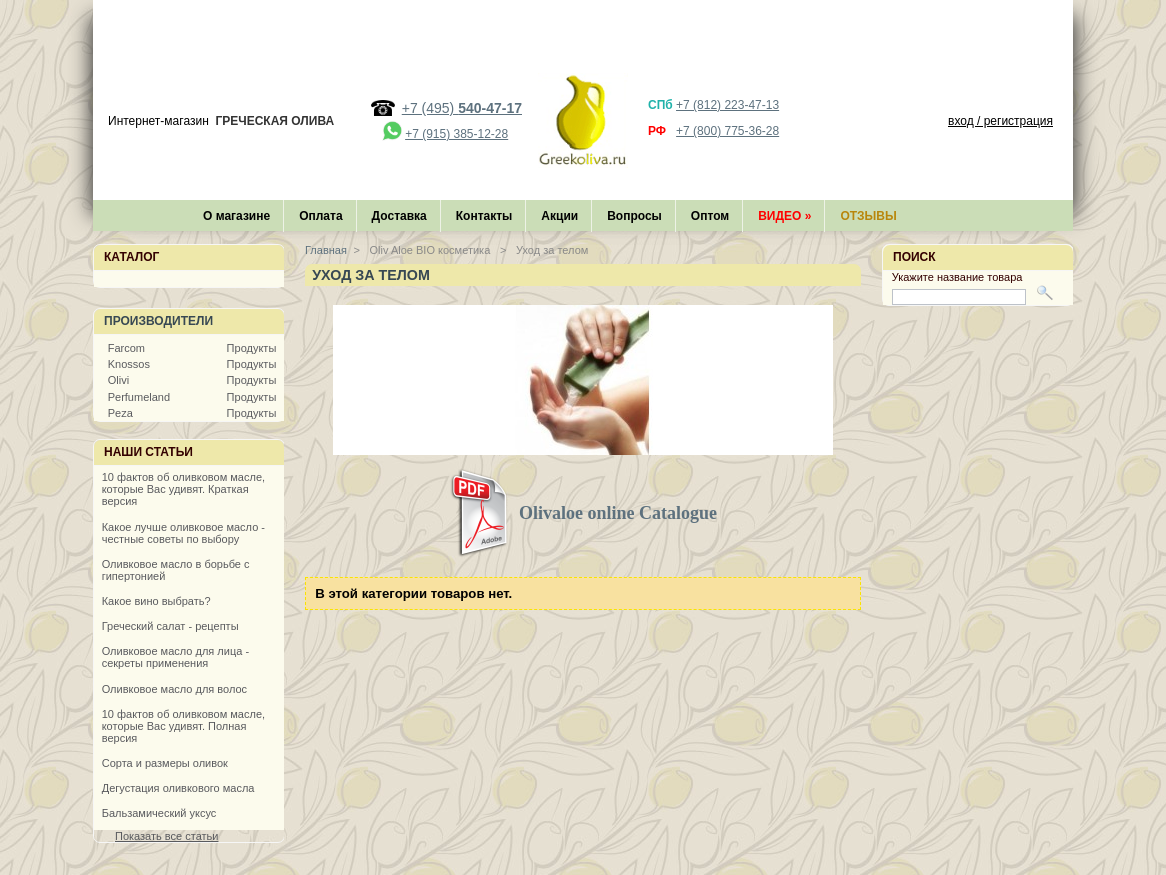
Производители (158, 321)
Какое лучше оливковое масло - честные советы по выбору (183, 533)
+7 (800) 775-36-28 (727, 131)
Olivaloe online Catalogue (618, 513)
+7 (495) (462, 108)
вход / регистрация (1000, 121)
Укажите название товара (957, 277)
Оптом (710, 216)
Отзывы (868, 216)
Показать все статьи (166, 836)
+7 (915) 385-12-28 (456, 134)
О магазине (236, 216)
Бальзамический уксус (159, 813)
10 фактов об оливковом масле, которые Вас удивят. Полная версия (183, 726)
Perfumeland (139, 397)
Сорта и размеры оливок (165, 763)
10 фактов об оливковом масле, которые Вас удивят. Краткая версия (183, 489)
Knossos (129, 364)
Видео (784, 216)
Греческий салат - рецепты (170, 626)
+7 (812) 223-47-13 (727, 105)
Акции (559, 216)
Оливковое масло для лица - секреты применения (175, 657)
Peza (120, 413)
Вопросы (634, 216)
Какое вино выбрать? (156, 601)
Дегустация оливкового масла (178, 788)
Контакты (484, 216)
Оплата (320, 216)
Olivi (118, 380)
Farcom (126, 348)
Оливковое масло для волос (174, 689)
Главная (326, 250)
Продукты (252, 348)
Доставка (399, 216)
